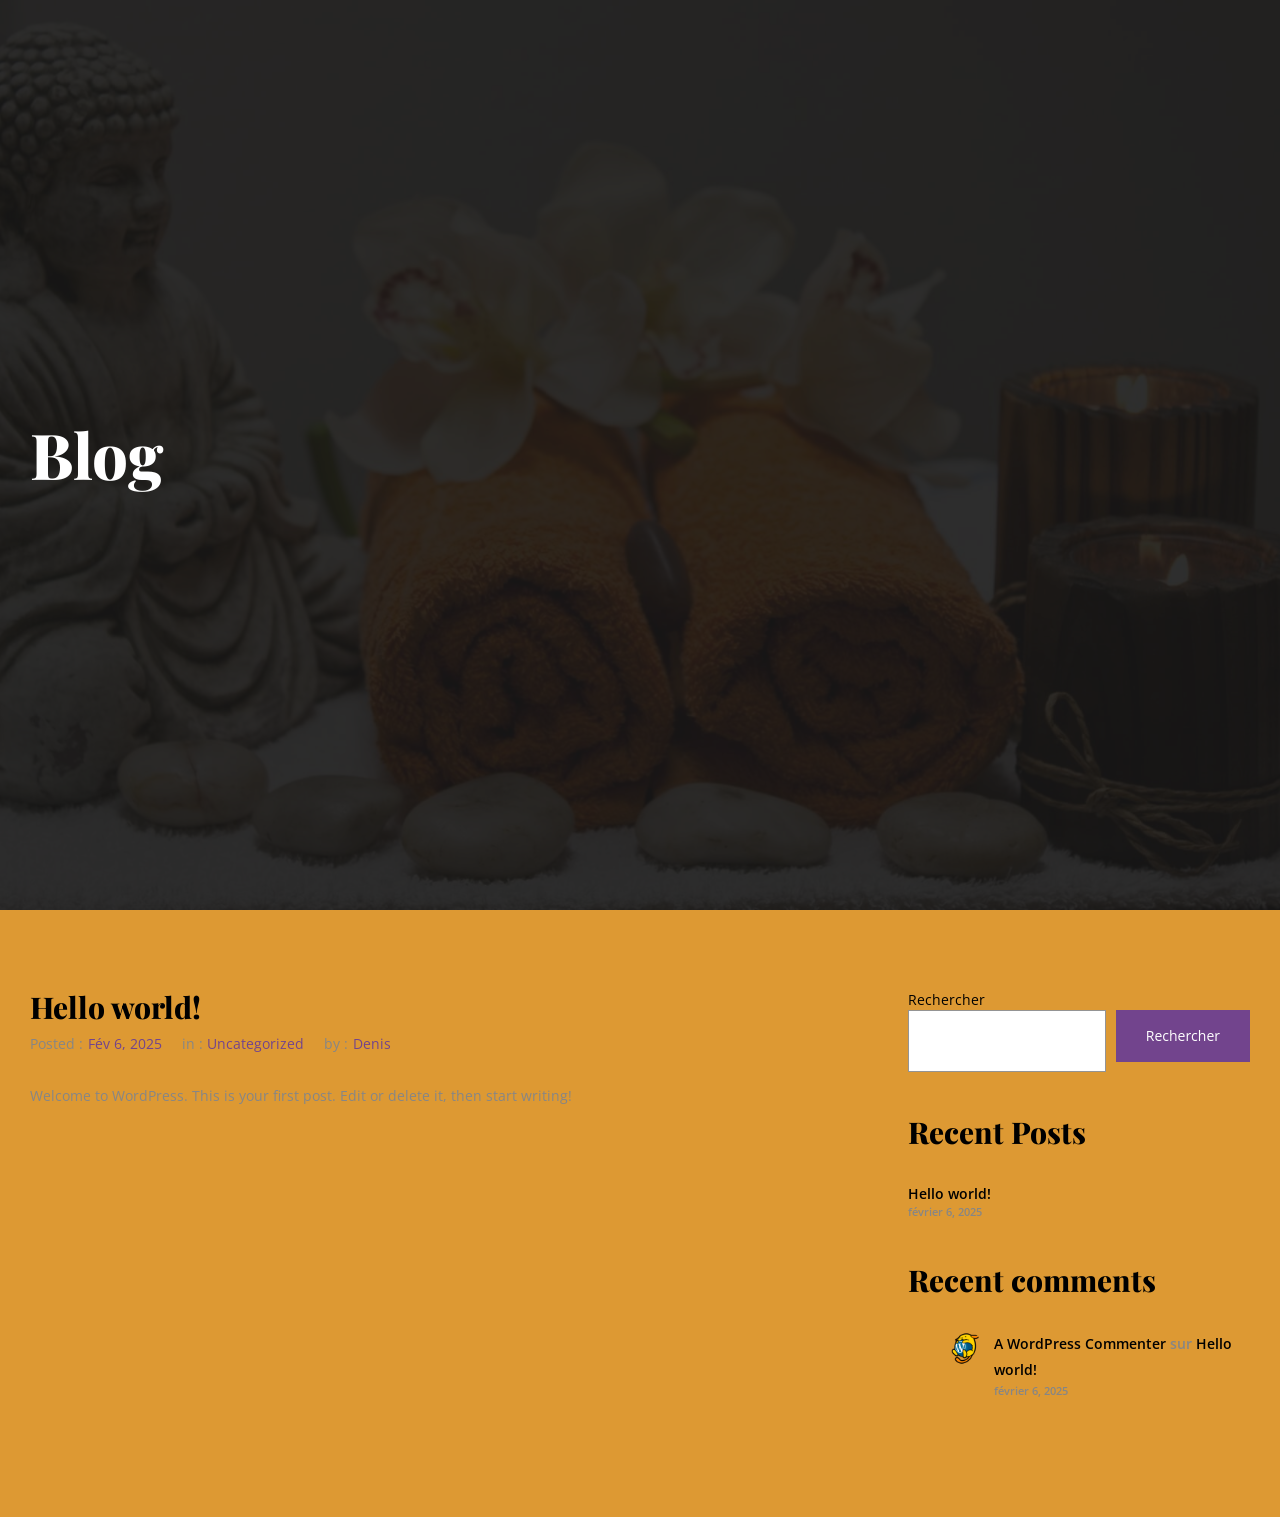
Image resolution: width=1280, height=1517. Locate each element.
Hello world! (115, 1008)
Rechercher (946, 999)
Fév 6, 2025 (125, 1043)
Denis (372, 1043)
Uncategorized (255, 1043)
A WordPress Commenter (1080, 1343)
